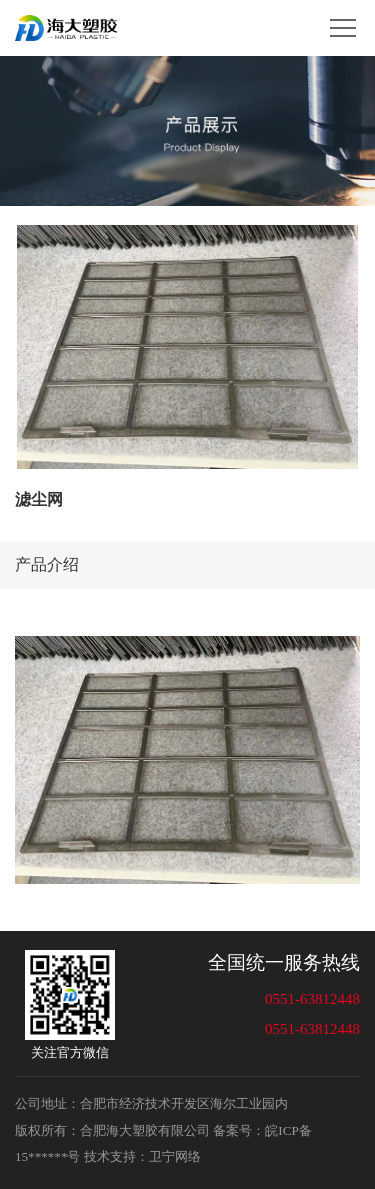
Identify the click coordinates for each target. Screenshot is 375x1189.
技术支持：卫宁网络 (142, 1156)
